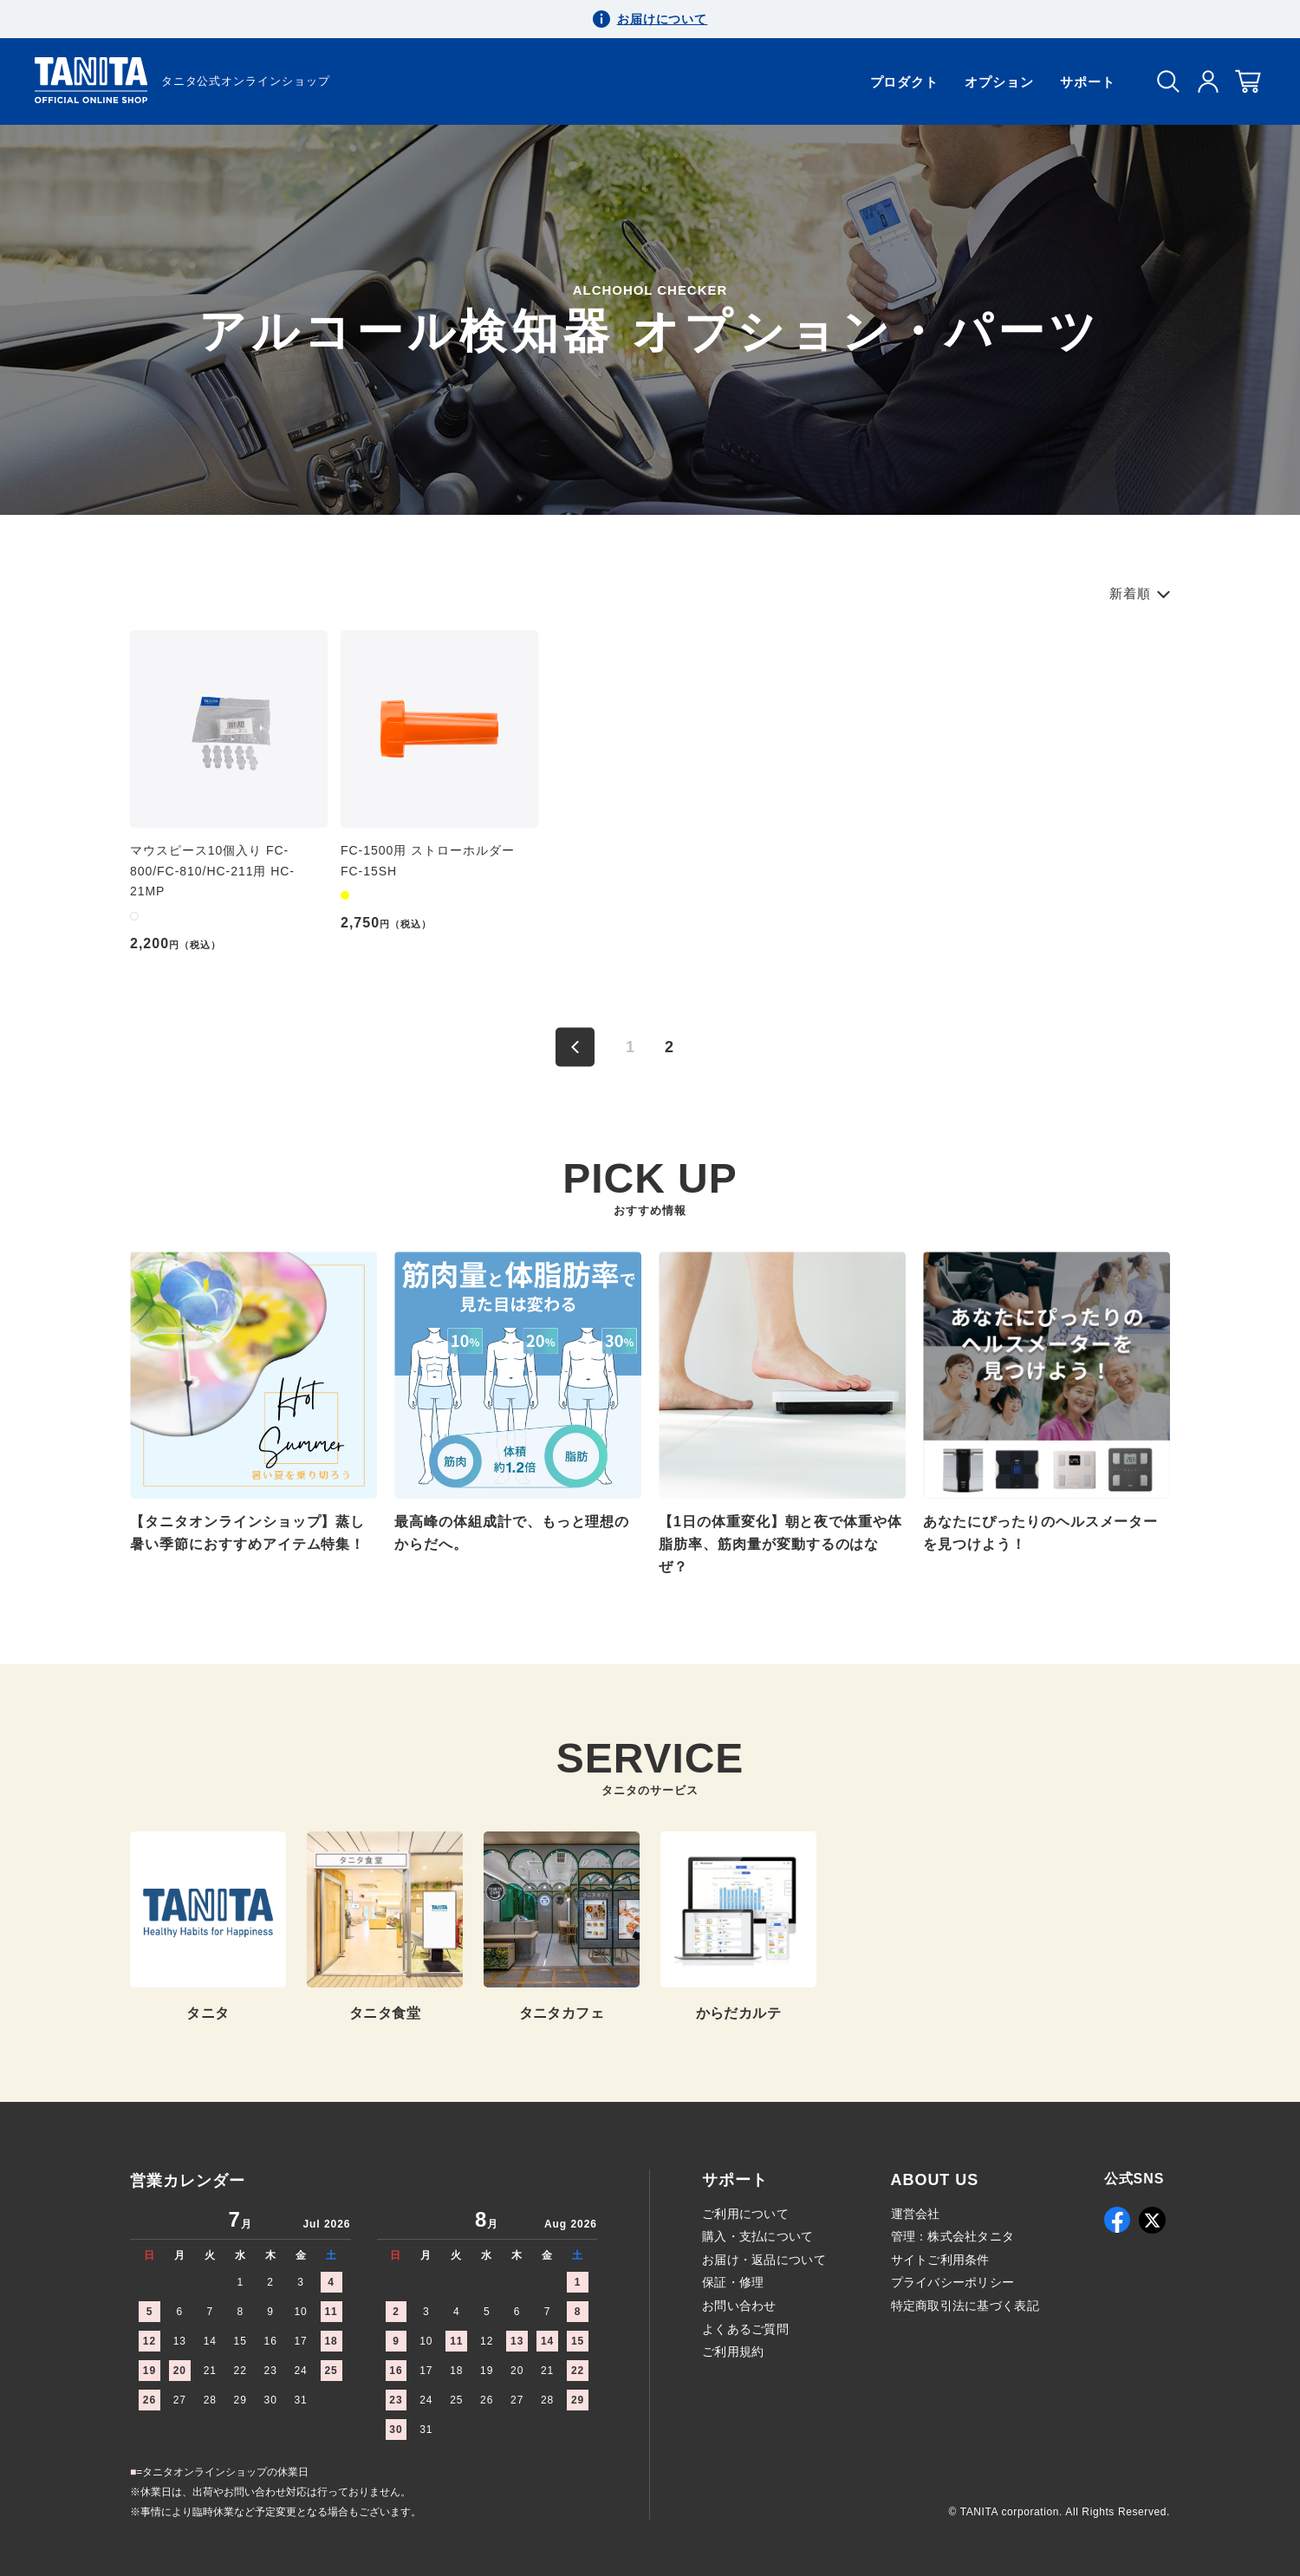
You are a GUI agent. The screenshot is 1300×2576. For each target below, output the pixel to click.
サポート (1087, 82)
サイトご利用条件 (940, 2260)
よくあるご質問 (745, 2329)
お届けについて (662, 19)
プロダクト (904, 82)
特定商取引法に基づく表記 (965, 2306)
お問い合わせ (739, 2306)
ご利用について (745, 2214)
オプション (999, 82)
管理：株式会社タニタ (953, 2236)
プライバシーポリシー (953, 2282)
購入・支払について (758, 2236)
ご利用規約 (733, 2351)
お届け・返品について (764, 2260)
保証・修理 (733, 2282)
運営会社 (915, 2214)
